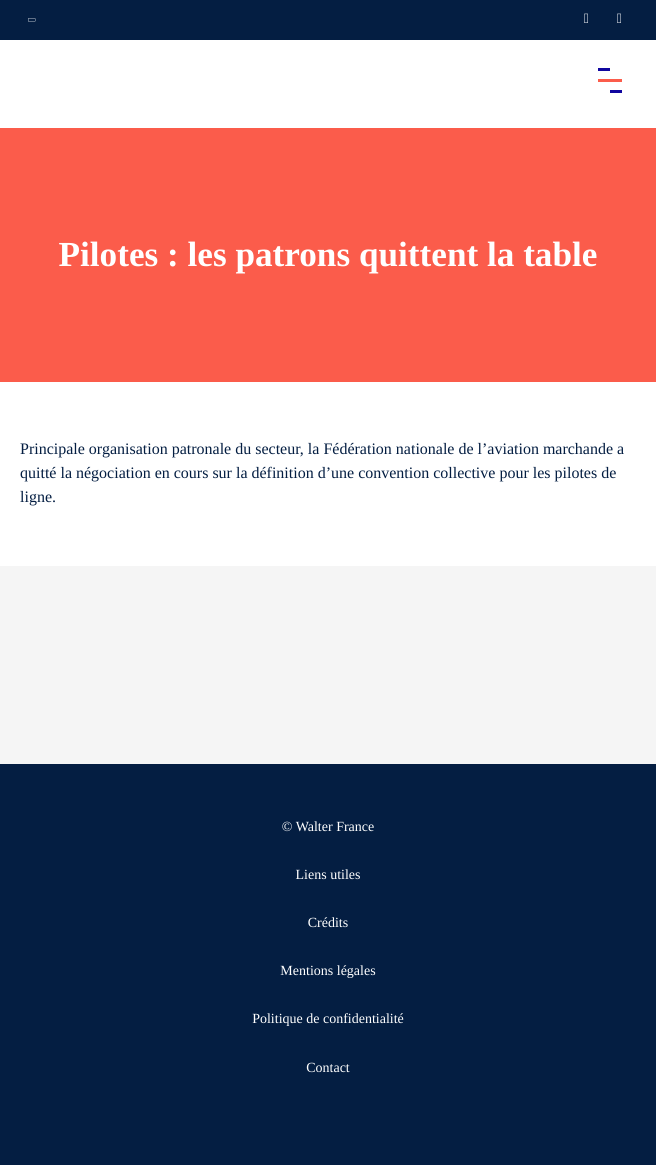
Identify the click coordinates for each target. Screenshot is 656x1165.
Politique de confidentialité (328, 1019)
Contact (328, 1068)
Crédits (328, 923)
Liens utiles (328, 875)
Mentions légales (327, 971)
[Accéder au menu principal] (610, 80)
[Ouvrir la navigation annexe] (32, 20)
